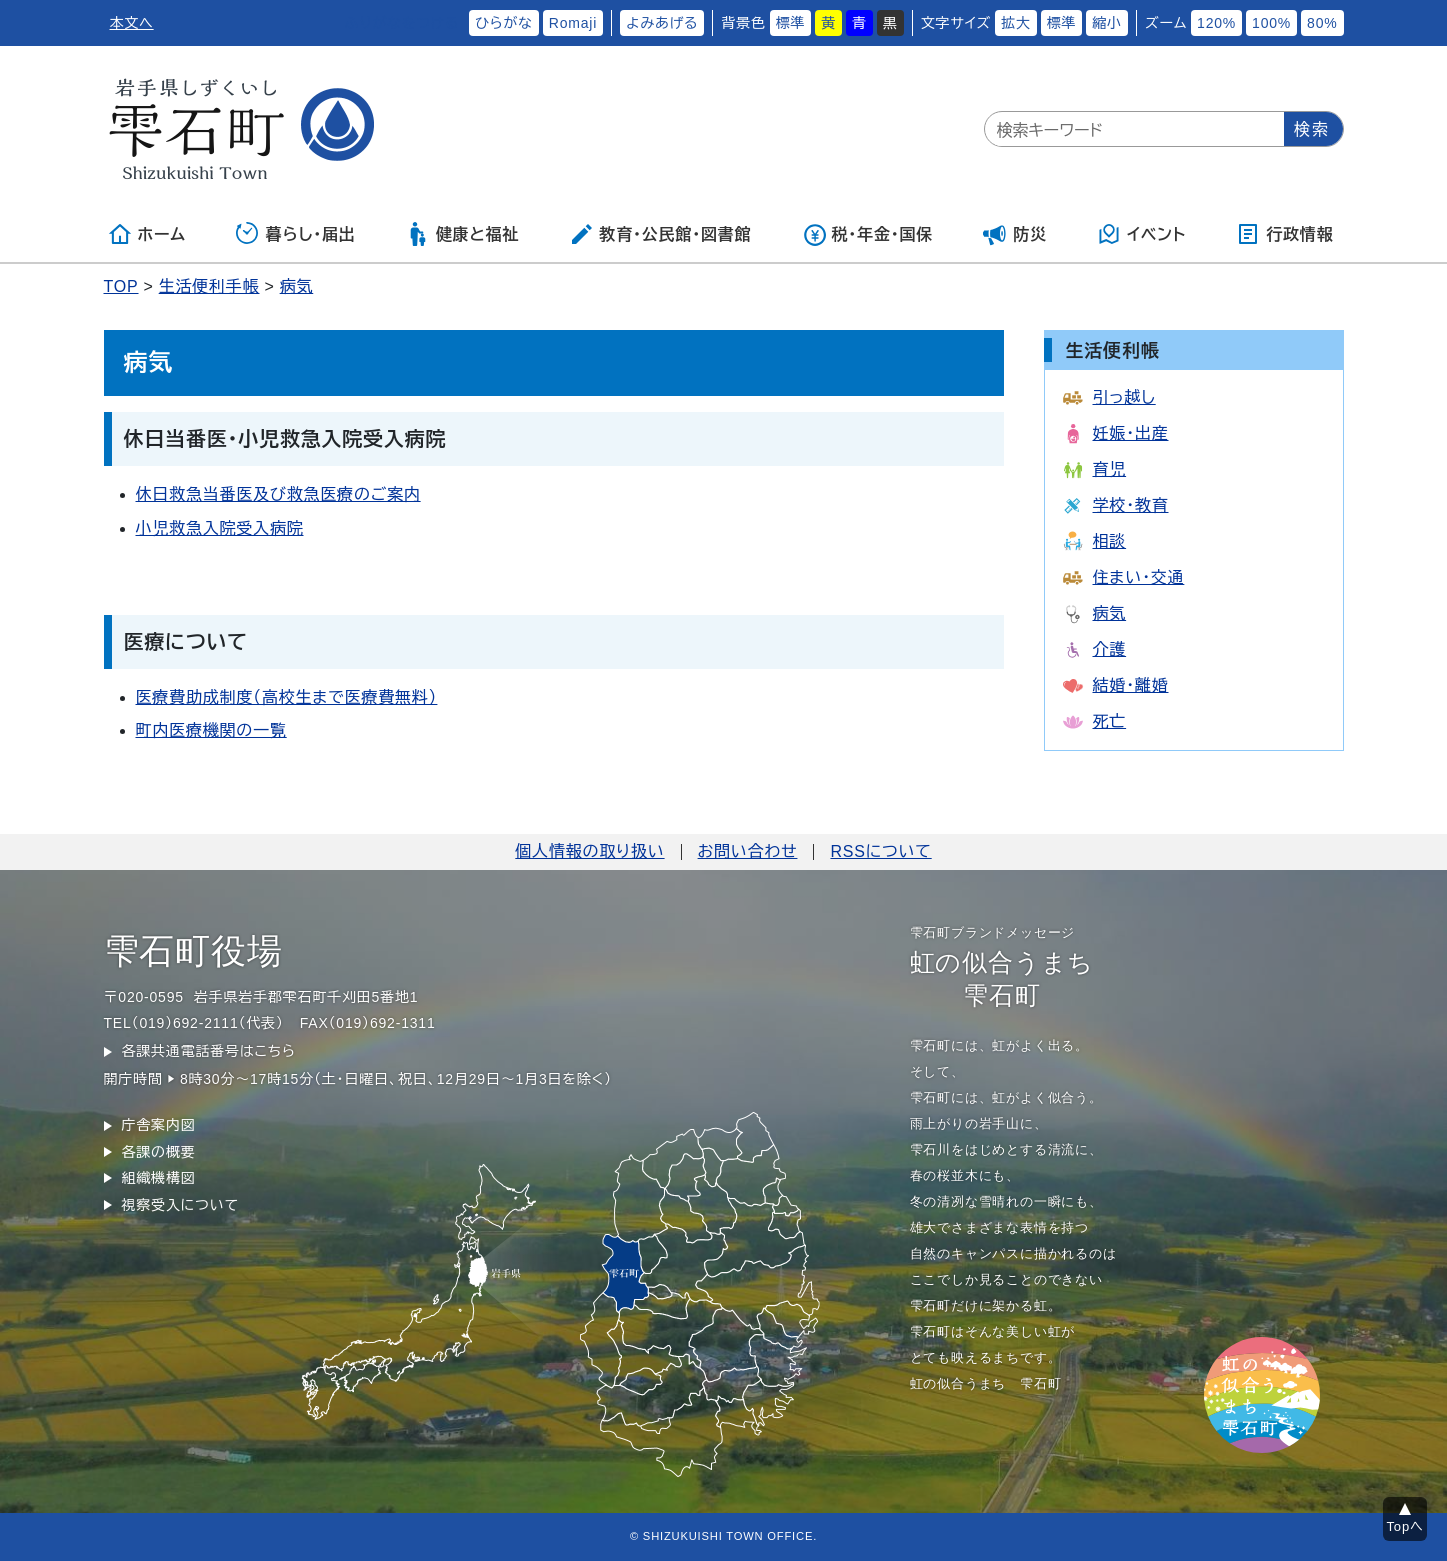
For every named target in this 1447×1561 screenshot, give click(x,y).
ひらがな (504, 23)
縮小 (1107, 23)
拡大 (1016, 23)
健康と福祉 (462, 234)
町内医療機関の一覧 (211, 730)
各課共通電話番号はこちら (209, 1051)
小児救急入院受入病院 (220, 528)
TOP (121, 286)
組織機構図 (159, 1178)
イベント (1141, 234)
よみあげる (662, 23)
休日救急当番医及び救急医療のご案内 (278, 494)
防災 (1015, 234)
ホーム (147, 234)
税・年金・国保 (868, 234)
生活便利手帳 (209, 286)
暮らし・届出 (296, 234)
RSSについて (880, 851)
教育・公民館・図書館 (660, 234)
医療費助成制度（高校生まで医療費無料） (287, 697)
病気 (297, 286)
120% (1216, 23)
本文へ (132, 23)
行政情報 (1284, 234)
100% (1271, 23)
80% (1322, 23)
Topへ (1405, 1526)
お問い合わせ (748, 851)
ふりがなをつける (402, 23)
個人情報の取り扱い (589, 851)
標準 (791, 23)
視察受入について (180, 1205)
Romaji (573, 23)
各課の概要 (159, 1152)
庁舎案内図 (159, 1125)
